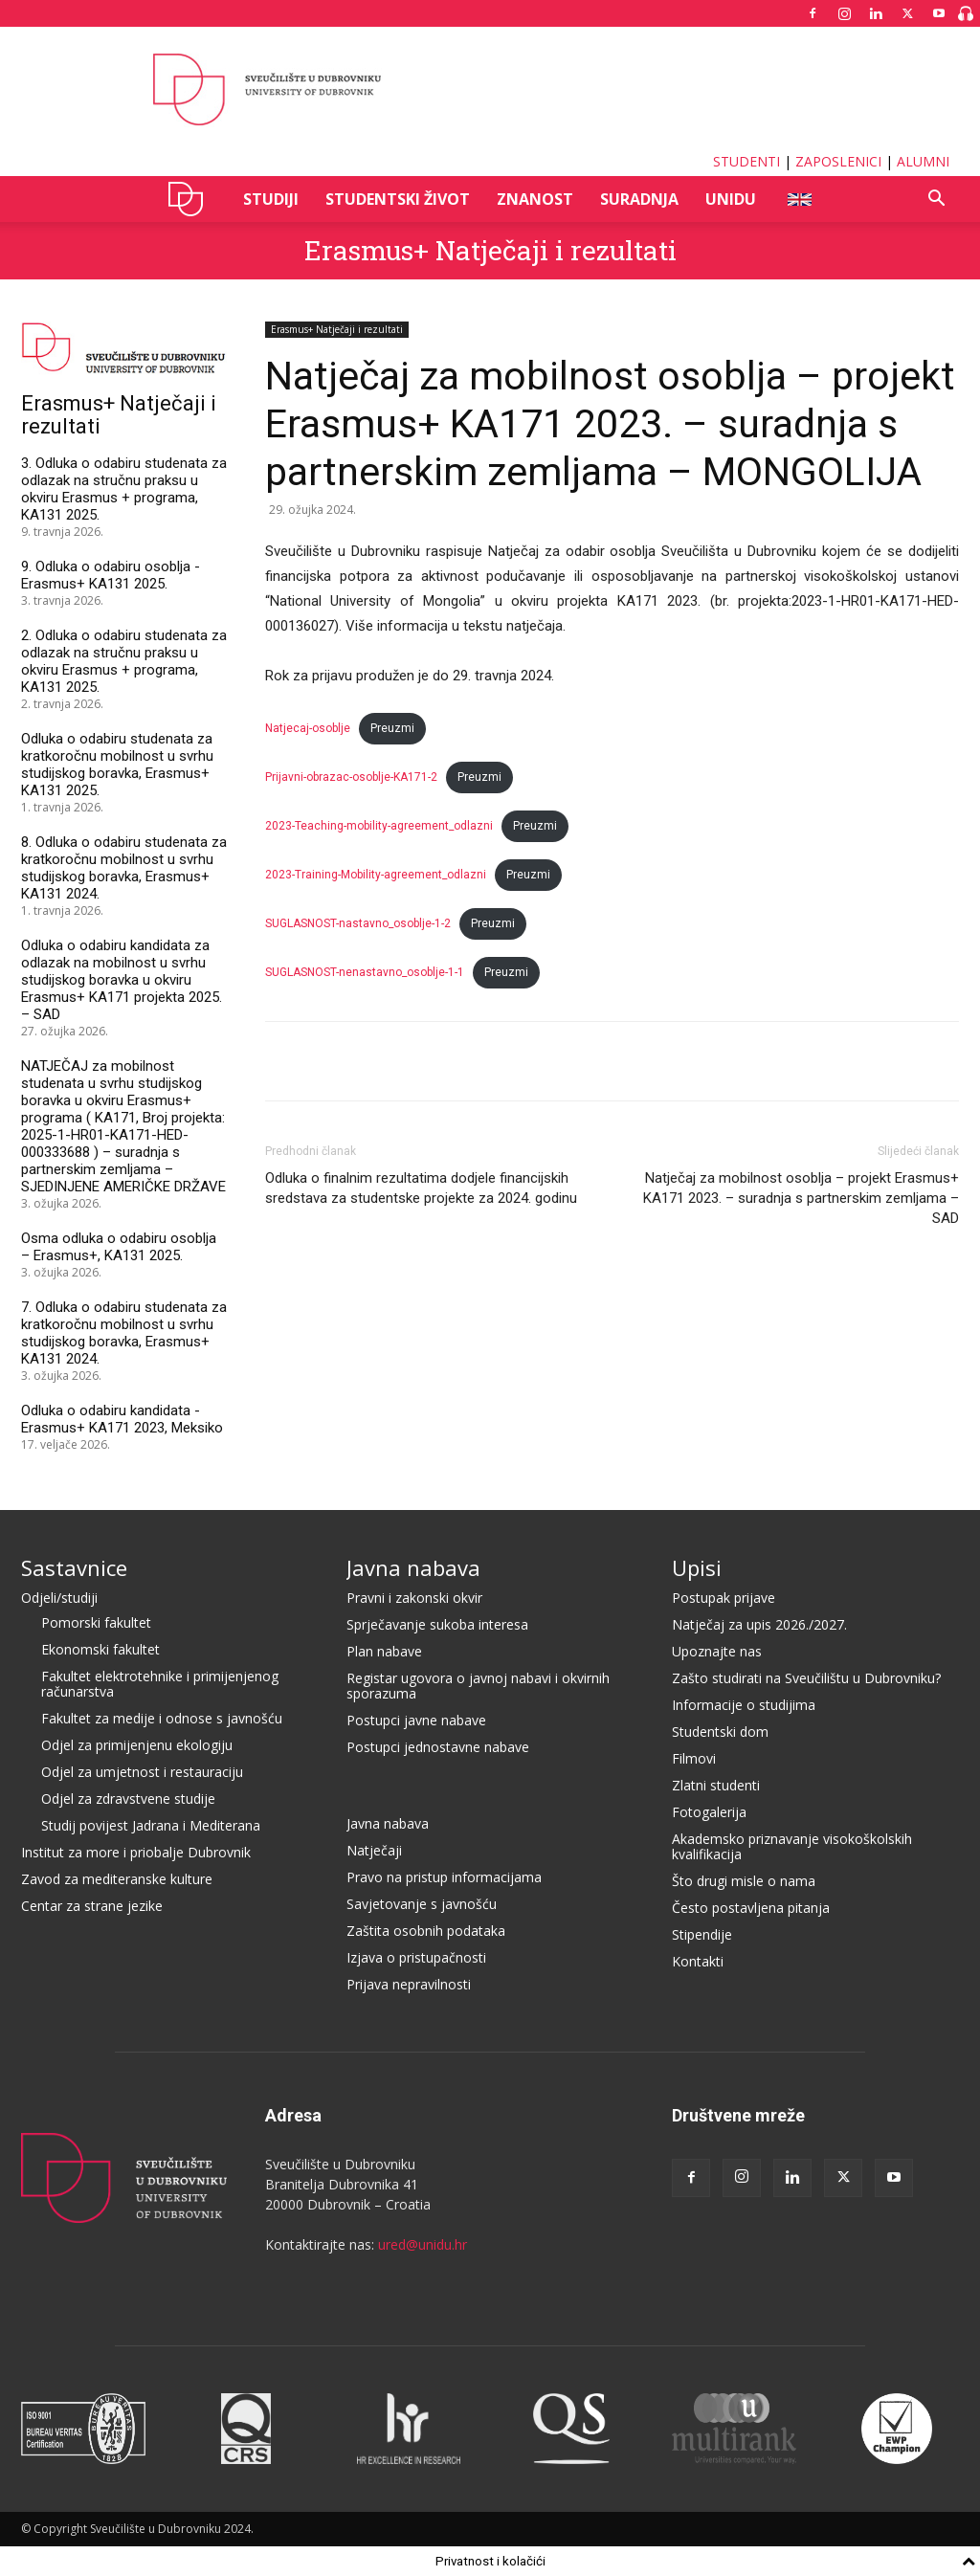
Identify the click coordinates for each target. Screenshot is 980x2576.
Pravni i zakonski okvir (414, 1597)
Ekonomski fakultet (100, 1649)
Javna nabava (413, 1567)
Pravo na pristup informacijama (444, 1877)
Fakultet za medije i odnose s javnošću (161, 1718)
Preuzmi (392, 728)
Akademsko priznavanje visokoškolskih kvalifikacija (792, 1846)
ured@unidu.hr (422, 2244)
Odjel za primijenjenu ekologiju (137, 1745)
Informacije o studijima (743, 1705)
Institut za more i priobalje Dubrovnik (136, 1852)
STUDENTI (746, 161)
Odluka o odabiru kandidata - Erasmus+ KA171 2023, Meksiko (122, 1419)
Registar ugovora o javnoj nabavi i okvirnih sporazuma (478, 1685)
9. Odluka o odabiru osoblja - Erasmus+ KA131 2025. (110, 575)
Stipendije (702, 1934)
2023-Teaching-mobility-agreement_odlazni (379, 826)
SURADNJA (639, 199)
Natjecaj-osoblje (307, 728)
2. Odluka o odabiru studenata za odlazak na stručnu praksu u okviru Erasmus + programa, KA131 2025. (124, 661)
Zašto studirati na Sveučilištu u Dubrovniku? (806, 1678)
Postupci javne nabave (416, 1720)
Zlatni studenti (716, 1785)
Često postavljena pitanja (751, 1908)
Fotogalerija (709, 1812)
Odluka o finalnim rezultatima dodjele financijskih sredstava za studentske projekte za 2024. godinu (421, 1188)
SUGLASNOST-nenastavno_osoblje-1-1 (364, 972)
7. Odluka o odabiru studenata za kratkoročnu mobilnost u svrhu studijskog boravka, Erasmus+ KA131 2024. (124, 1333)
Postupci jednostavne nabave (437, 1747)
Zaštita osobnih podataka (425, 1930)
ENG (798, 199)
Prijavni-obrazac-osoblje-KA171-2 (351, 777)
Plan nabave (384, 1651)
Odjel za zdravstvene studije (128, 1798)
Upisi (697, 1567)
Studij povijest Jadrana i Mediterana (150, 1825)
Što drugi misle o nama (743, 1881)
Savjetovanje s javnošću (421, 1904)
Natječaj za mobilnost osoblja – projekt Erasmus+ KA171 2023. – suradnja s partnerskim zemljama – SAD (801, 1198)
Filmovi (694, 1758)
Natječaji (374, 1850)
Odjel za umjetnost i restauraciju (142, 1772)
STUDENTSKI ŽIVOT (397, 199)
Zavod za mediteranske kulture (116, 1879)
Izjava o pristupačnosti (416, 1957)
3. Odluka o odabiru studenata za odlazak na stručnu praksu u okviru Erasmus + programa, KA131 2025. (124, 489)
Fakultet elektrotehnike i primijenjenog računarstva (159, 1683)
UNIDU (191, 199)
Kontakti (698, 1961)
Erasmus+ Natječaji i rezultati (490, 250)
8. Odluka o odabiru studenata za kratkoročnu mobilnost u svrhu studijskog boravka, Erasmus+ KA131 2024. (124, 867)
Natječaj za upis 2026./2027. (759, 1624)
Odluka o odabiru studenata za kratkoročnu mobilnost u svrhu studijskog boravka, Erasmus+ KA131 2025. (117, 764)
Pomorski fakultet (96, 1622)
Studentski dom (720, 1731)
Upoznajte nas (717, 1651)
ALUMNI (923, 161)
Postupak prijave (723, 1597)
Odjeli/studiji (59, 1597)
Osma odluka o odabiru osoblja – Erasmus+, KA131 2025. (118, 1247)
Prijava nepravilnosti (408, 1984)
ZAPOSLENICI (838, 161)
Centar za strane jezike (92, 1906)
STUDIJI (271, 199)
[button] (936, 200)
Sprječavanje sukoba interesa (437, 1624)
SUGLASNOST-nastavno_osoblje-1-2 (358, 923)
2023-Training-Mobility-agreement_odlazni (375, 874)
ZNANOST (535, 199)
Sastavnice (74, 1567)
